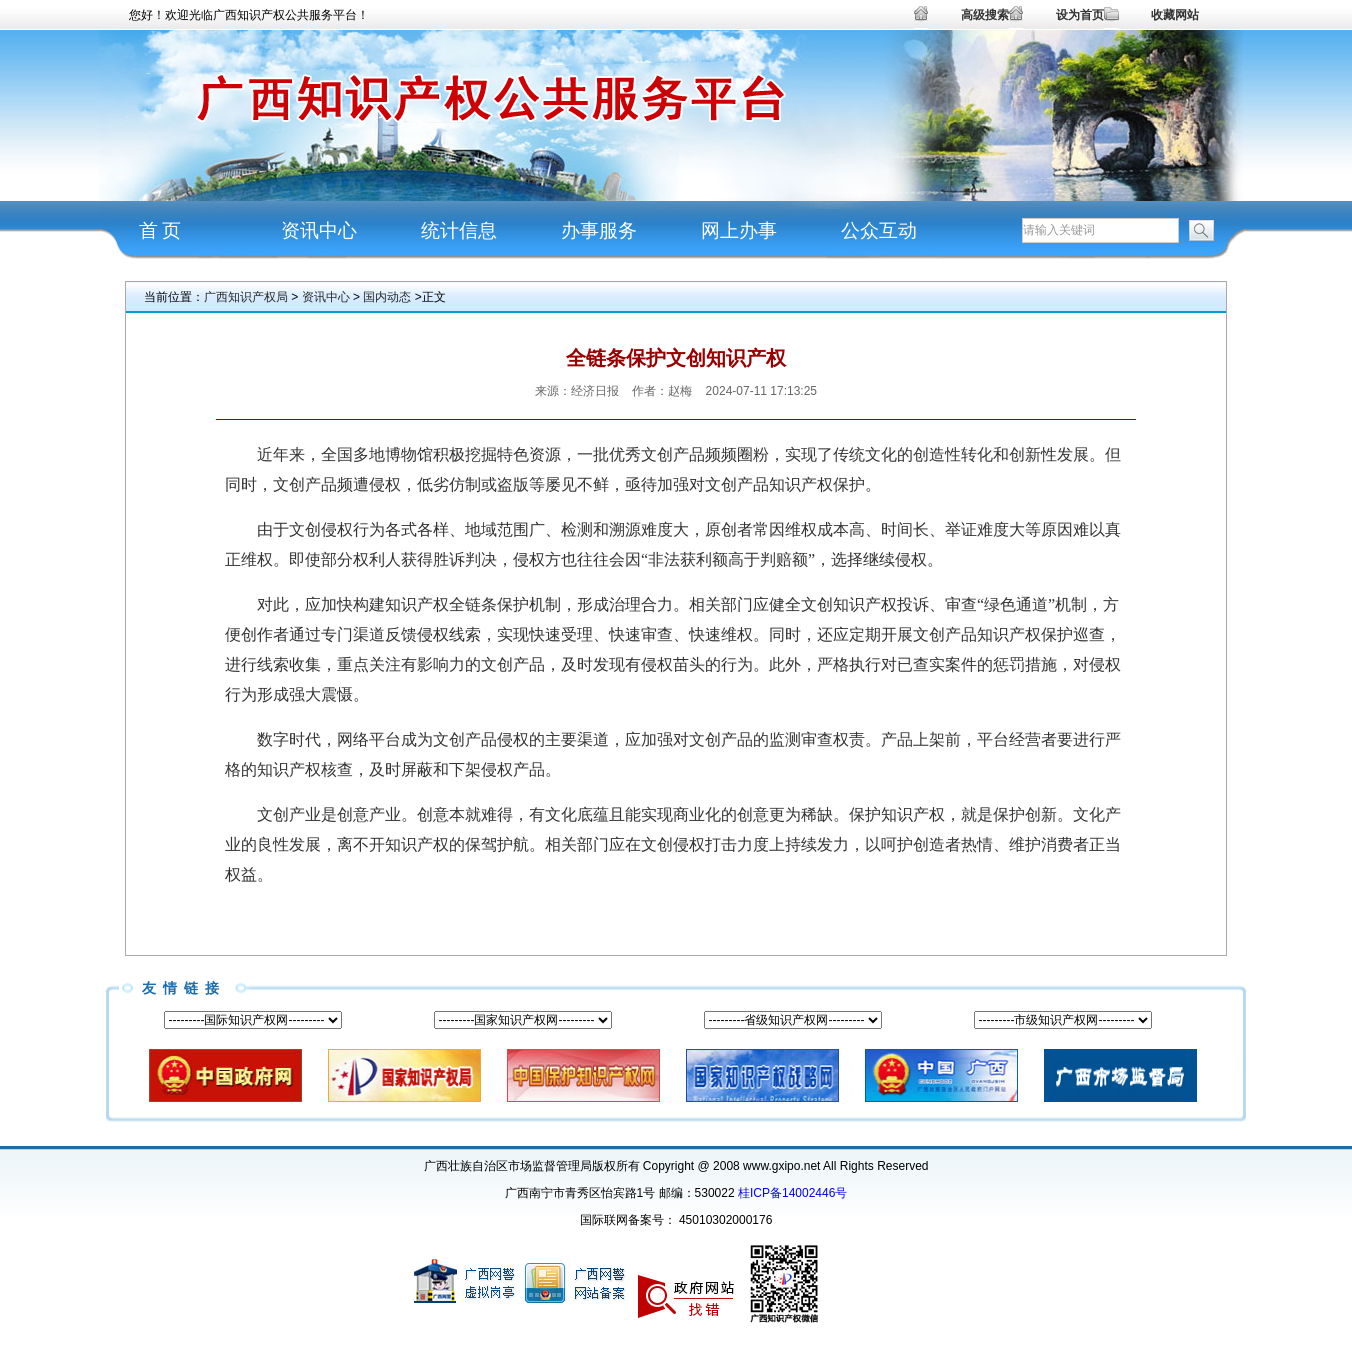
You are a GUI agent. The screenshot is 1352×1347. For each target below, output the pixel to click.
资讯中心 (319, 230)
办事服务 (599, 230)
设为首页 (1080, 15)
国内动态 (387, 297)
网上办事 (739, 230)
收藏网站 (1175, 15)
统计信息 (459, 230)
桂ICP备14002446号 (792, 1193)
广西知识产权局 (246, 297)
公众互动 (879, 230)
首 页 (160, 230)
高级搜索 (985, 15)
